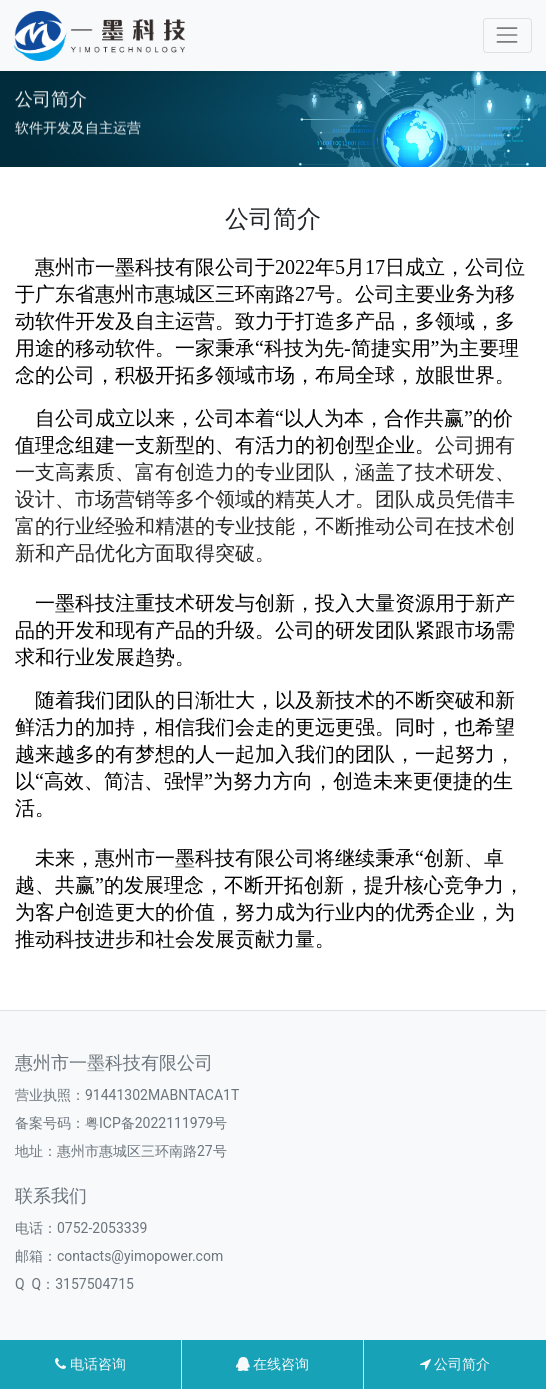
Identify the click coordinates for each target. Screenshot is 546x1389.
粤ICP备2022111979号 (156, 1123)
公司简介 (455, 1364)
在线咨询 (272, 1364)
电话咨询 (90, 1364)
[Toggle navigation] (507, 35)
